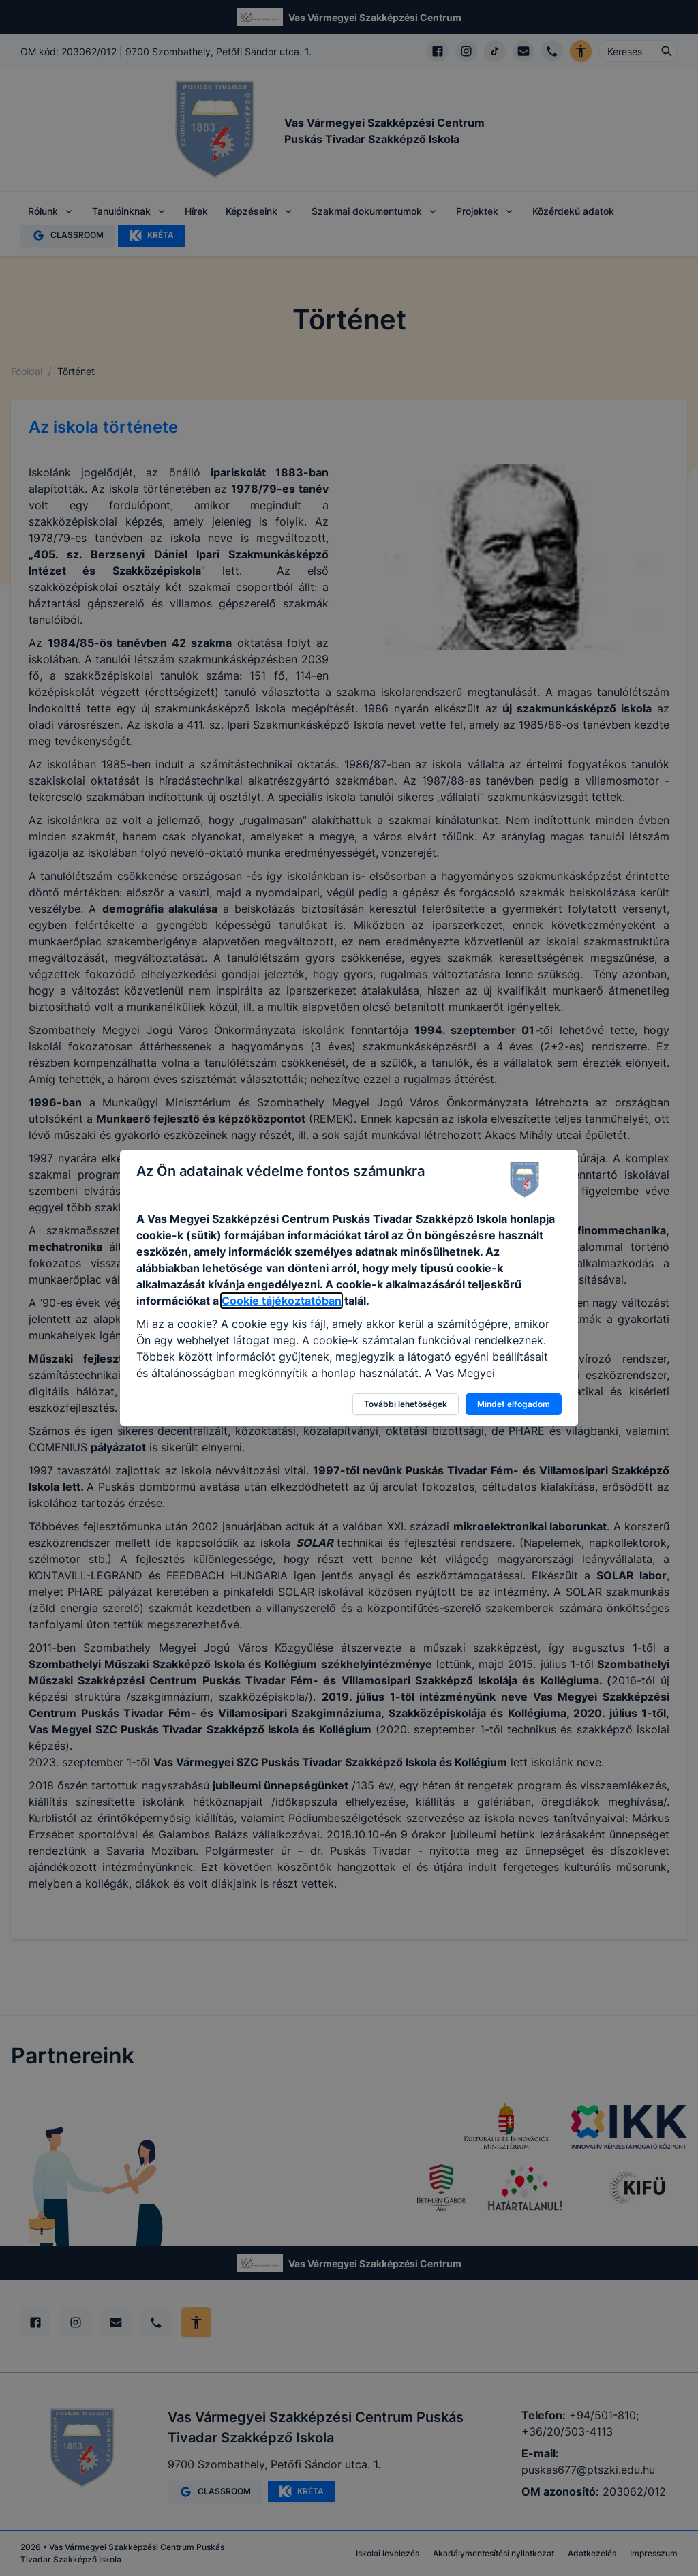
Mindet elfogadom (513, 1404)
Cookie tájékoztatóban (282, 1300)
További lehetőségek (405, 1404)
